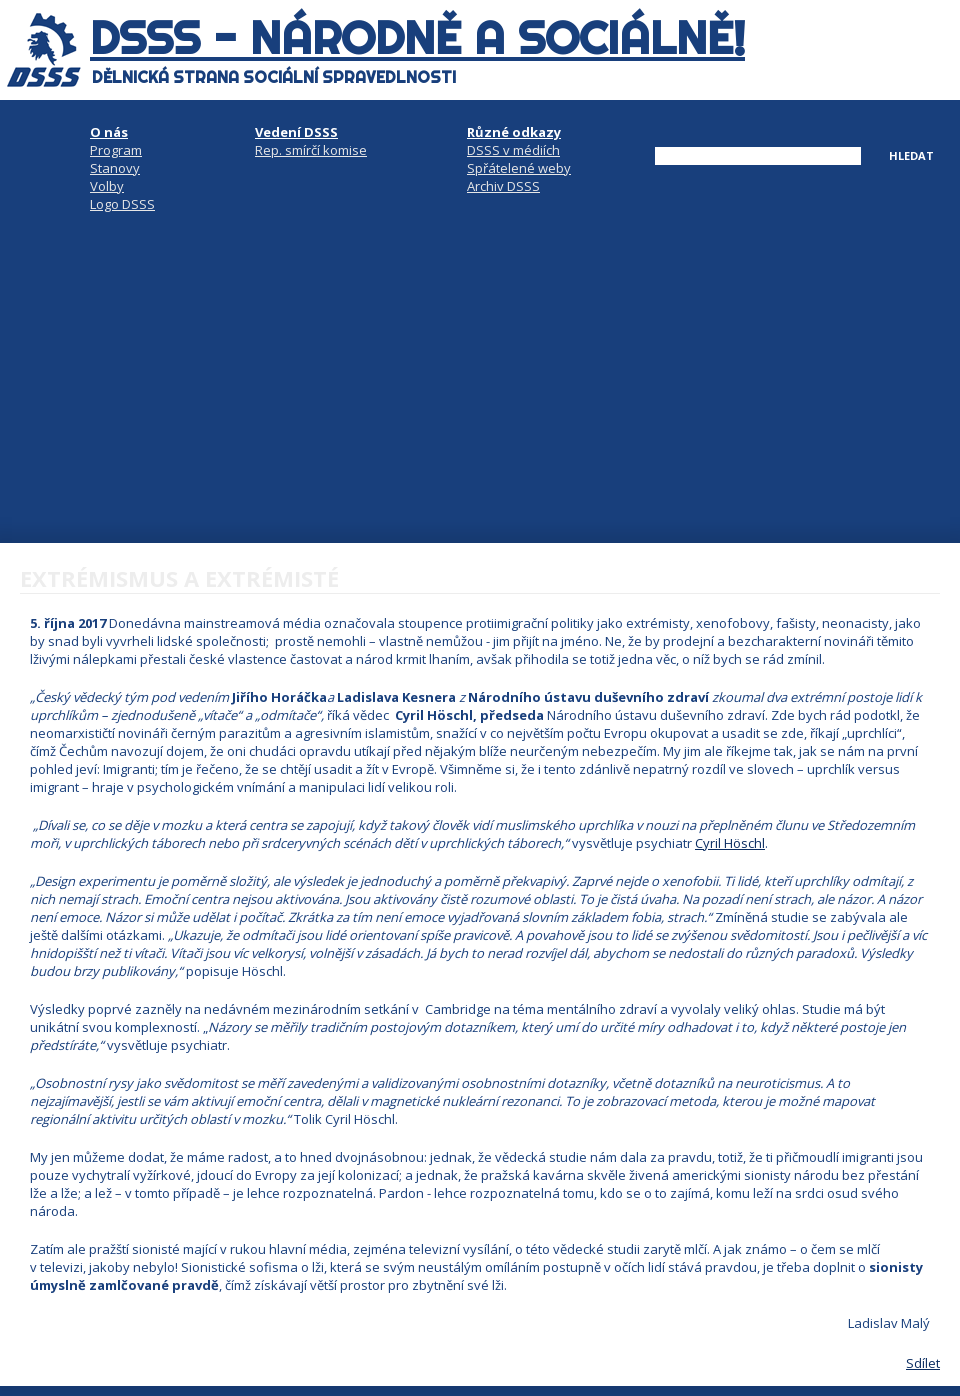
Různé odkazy (514, 132)
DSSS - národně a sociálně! (417, 38)
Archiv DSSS (503, 186)
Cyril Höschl (730, 843)
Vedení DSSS (296, 132)
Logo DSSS (122, 204)
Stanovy (115, 168)
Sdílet (923, 1363)
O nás (109, 132)
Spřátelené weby (519, 168)
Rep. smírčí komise (311, 150)
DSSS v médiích (513, 150)
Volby (107, 186)
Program (116, 150)
